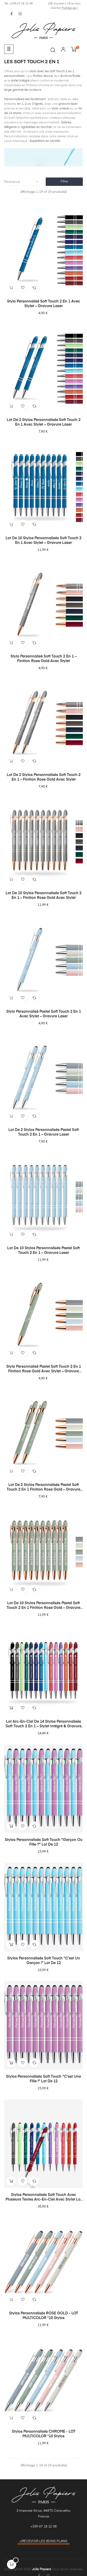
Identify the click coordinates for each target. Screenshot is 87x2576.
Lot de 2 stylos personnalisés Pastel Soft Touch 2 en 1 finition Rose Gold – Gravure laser (43, 1487)
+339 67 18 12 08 (44, 2526)
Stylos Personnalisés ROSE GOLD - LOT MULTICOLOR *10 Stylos (43, 2316)
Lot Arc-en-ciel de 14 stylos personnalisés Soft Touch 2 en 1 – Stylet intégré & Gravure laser (43, 1724)
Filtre (64, 181)
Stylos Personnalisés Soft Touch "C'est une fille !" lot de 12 (43, 2079)
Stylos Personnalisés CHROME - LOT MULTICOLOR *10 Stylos (43, 2434)
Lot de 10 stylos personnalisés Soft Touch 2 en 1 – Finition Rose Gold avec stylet (43, 895)
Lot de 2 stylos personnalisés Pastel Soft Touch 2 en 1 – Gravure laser (43, 1132)
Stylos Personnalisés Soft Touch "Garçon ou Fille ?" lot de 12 (43, 1842)
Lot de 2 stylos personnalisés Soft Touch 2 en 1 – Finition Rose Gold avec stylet (44, 777)
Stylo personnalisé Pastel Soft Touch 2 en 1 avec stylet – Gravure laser (43, 1014)
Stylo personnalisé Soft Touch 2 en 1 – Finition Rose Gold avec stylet (43, 659)
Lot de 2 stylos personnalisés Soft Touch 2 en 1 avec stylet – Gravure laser (44, 422)
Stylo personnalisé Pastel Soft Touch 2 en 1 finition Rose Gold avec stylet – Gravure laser (43, 1369)
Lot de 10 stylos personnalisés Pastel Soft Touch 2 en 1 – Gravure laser (43, 1250)
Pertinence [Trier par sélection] (23, 182)
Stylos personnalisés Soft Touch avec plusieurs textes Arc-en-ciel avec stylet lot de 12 (44, 2197)
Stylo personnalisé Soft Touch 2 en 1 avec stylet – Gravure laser (43, 304)
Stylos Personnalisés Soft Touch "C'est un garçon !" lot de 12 (43, 1961)
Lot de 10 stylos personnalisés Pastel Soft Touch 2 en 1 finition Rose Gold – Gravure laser (43, 1605)
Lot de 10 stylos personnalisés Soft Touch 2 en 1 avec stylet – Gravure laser (43, 540)
